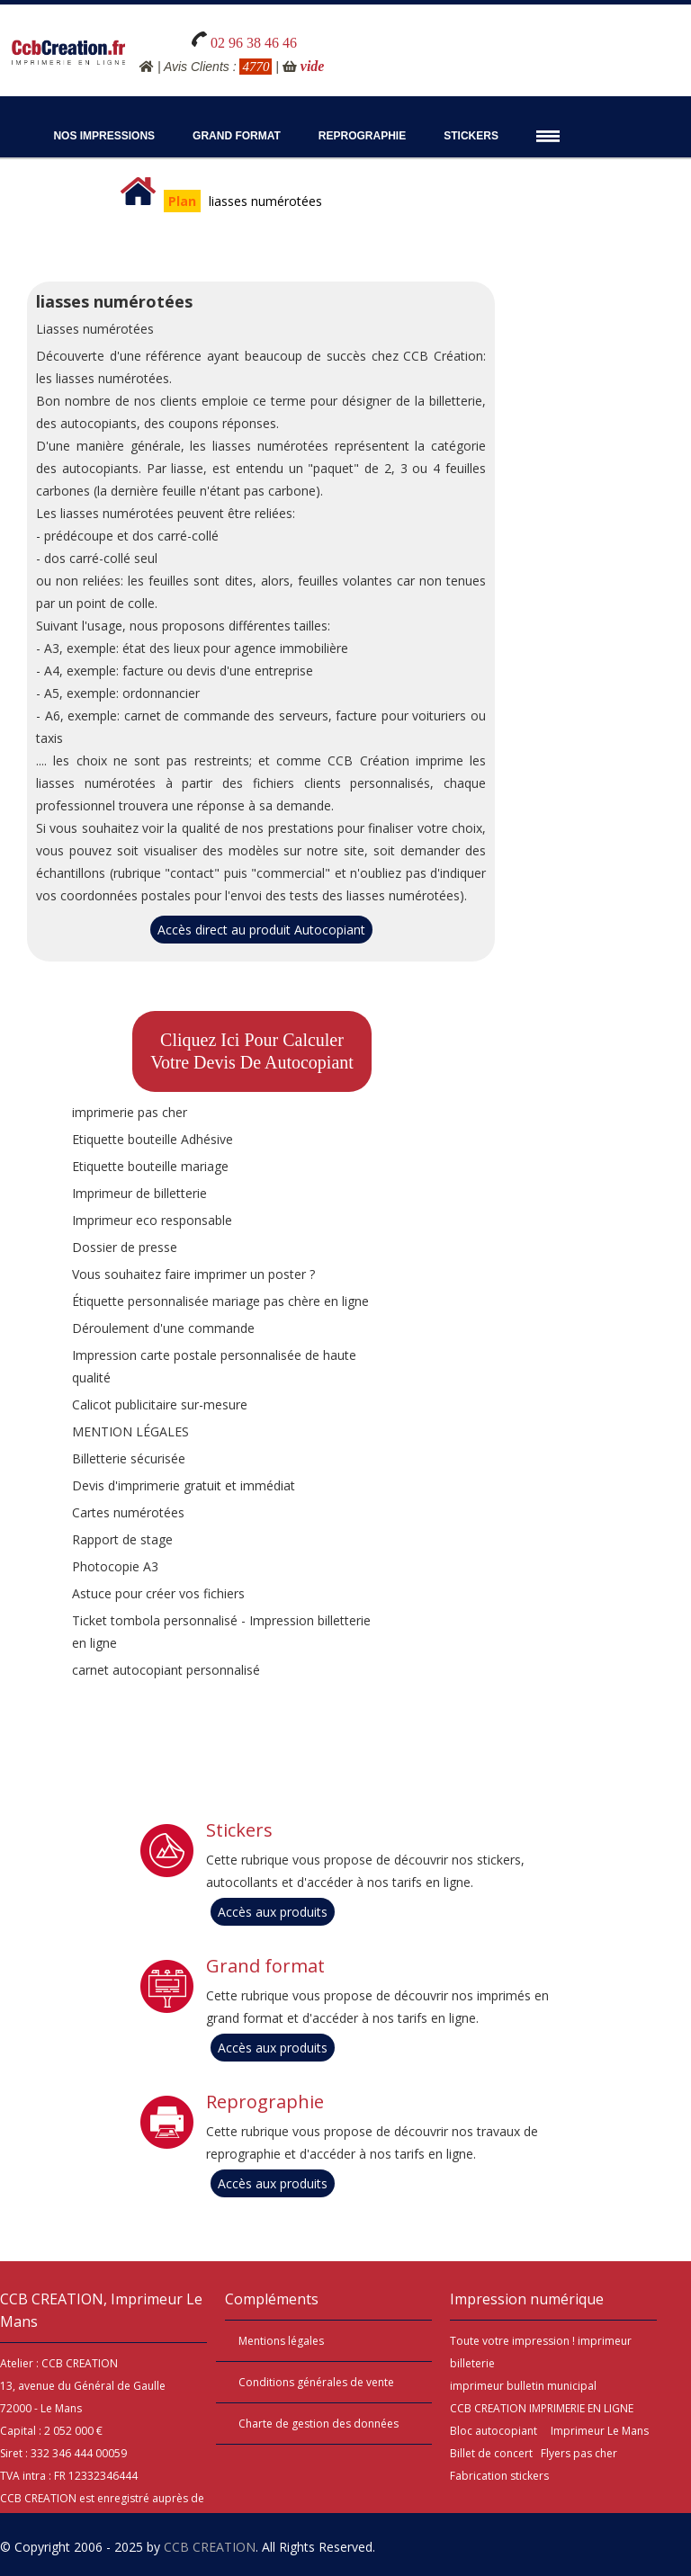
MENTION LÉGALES (130, 1431)
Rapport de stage (122, 1539)
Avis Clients (196, 66)
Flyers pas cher (579, 2453)
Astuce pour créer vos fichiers (158, 1593)
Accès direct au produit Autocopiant (261, 929)
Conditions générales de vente (316, 2382)
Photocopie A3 (115, 1566)
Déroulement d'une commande (163, 1328)
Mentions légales (281, 2340)
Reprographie (362, 136)
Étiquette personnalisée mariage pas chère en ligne (220, 1301)
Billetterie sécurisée (128, 1458)
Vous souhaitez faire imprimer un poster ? (193, 1274)
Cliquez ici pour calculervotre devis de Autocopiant (252, 1051)
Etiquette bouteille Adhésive (152, 1139)
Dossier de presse (124, 1247)
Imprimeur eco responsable (152, 1220)
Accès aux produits (273, 1911)
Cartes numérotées (128, 1512)
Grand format (265, 1966)
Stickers (471, 136)
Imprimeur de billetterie (139, 1193)
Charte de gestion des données (318, 2423)
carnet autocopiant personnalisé (166, 1669)
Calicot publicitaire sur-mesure (159, 1404)
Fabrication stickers (499, 2475)
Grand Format (237, 136)
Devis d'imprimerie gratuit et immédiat (183, 1485)
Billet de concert (491, 2453)
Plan (182, 201)
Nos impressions (104, 136)
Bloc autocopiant (493, 2430)
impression (541, 2340)
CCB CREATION (210, 2546)
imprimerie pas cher (129, 1112)
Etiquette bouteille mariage (150, 1166)
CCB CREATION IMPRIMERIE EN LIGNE (541, 2408)
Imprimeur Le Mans (600, 2430)
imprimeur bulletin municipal (523, 2385)
